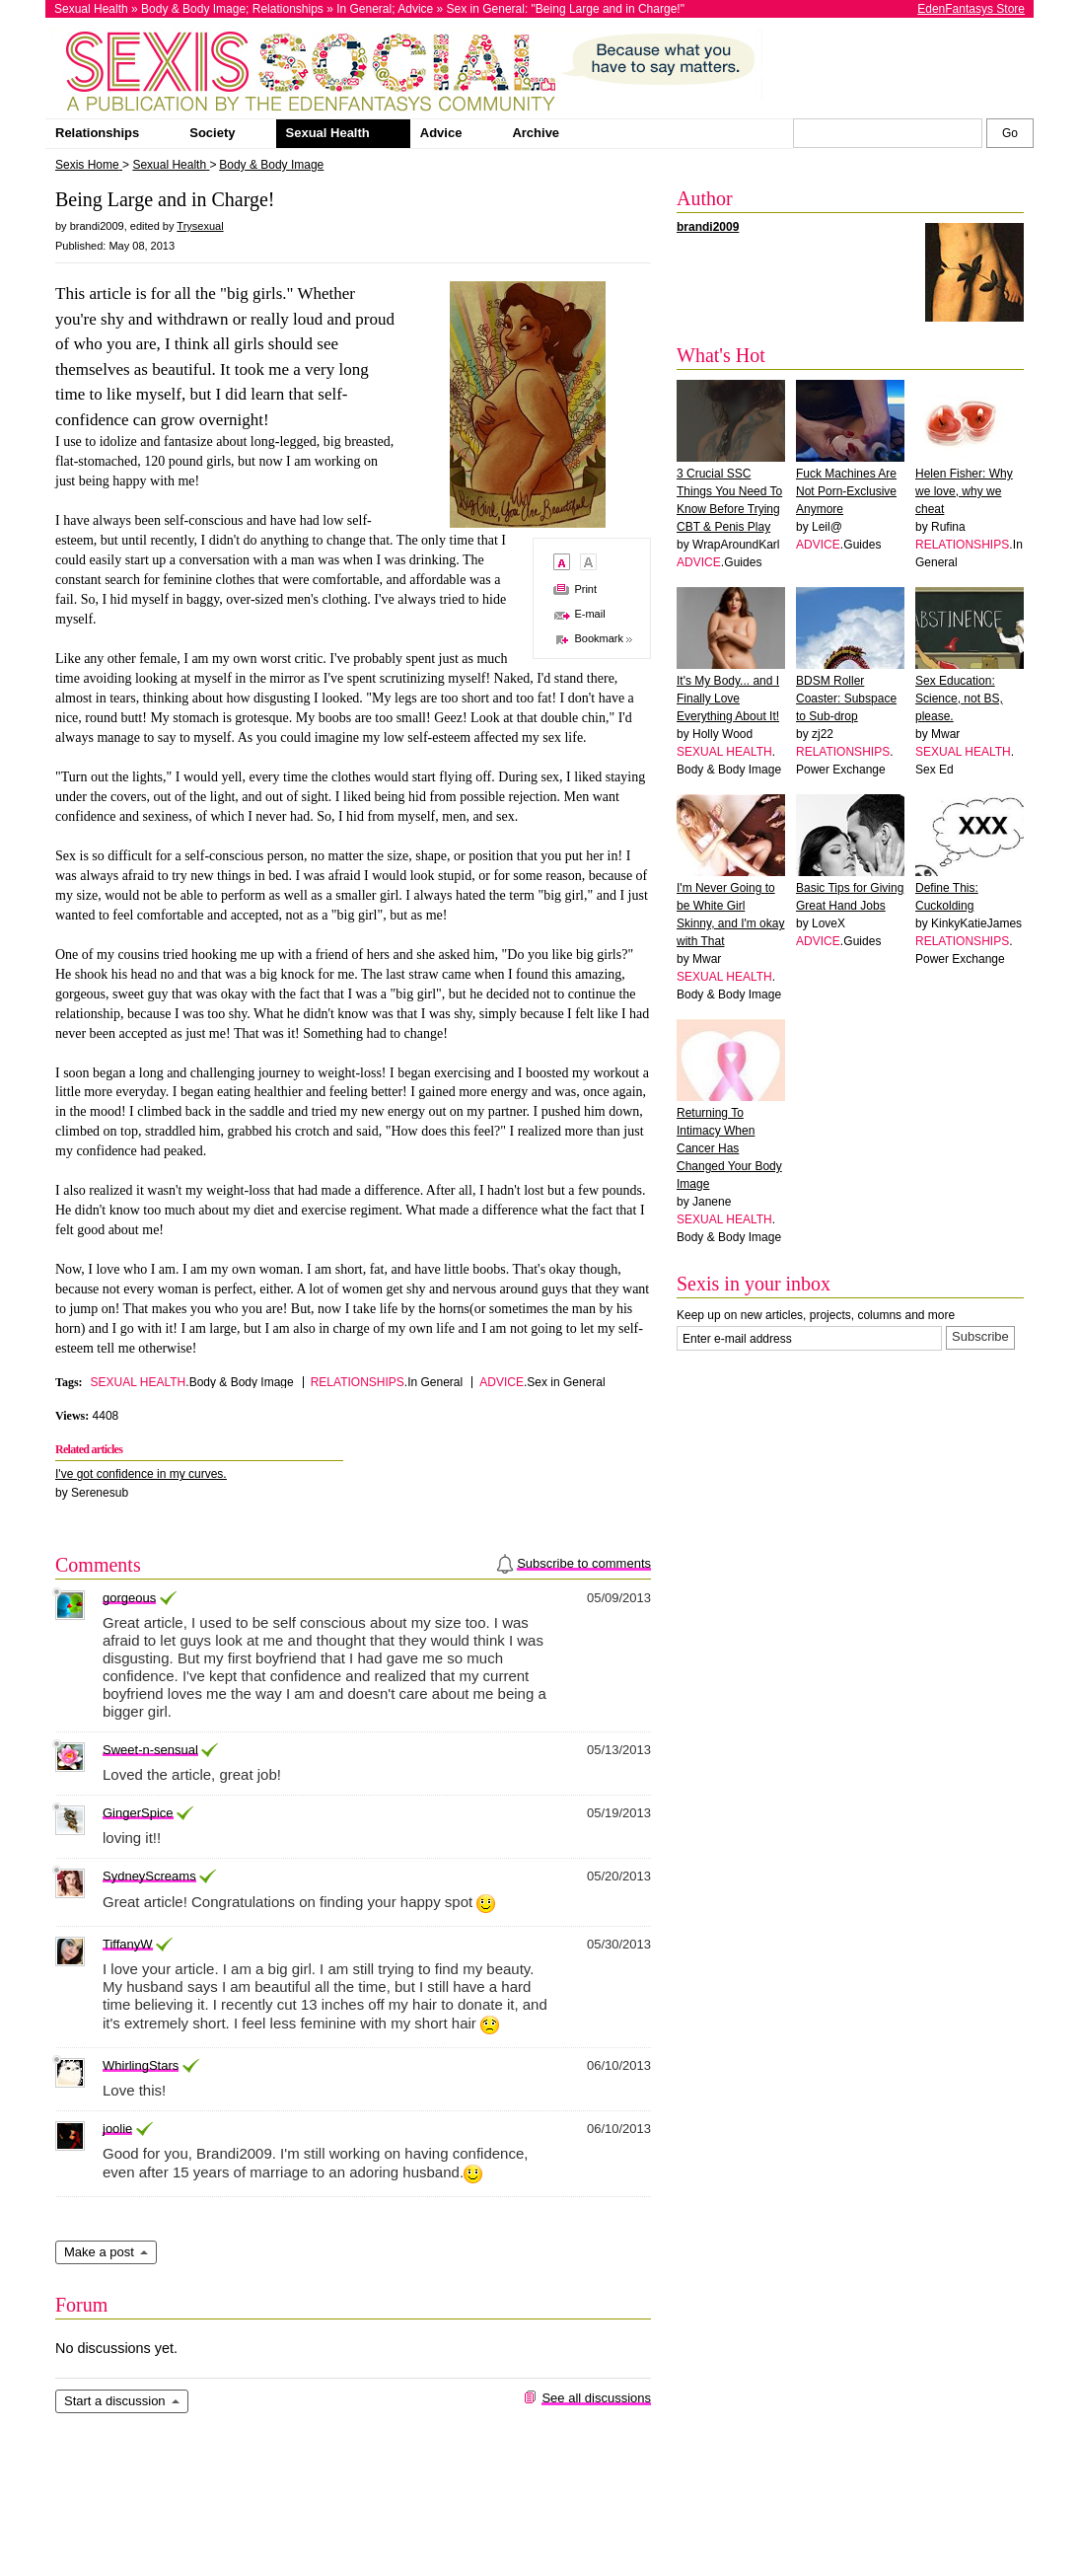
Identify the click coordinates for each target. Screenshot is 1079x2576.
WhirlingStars (141, 2065)
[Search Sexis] (1010, 133)
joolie (117, 2128)
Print (585, 589)
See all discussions (596, 2398)
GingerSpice (138, 1812)
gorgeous (129, 1597)
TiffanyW (128, 1944)
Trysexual (200, 226)
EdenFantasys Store (971, 9)
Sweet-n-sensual (150, 1749)
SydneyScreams (149, 1876)
